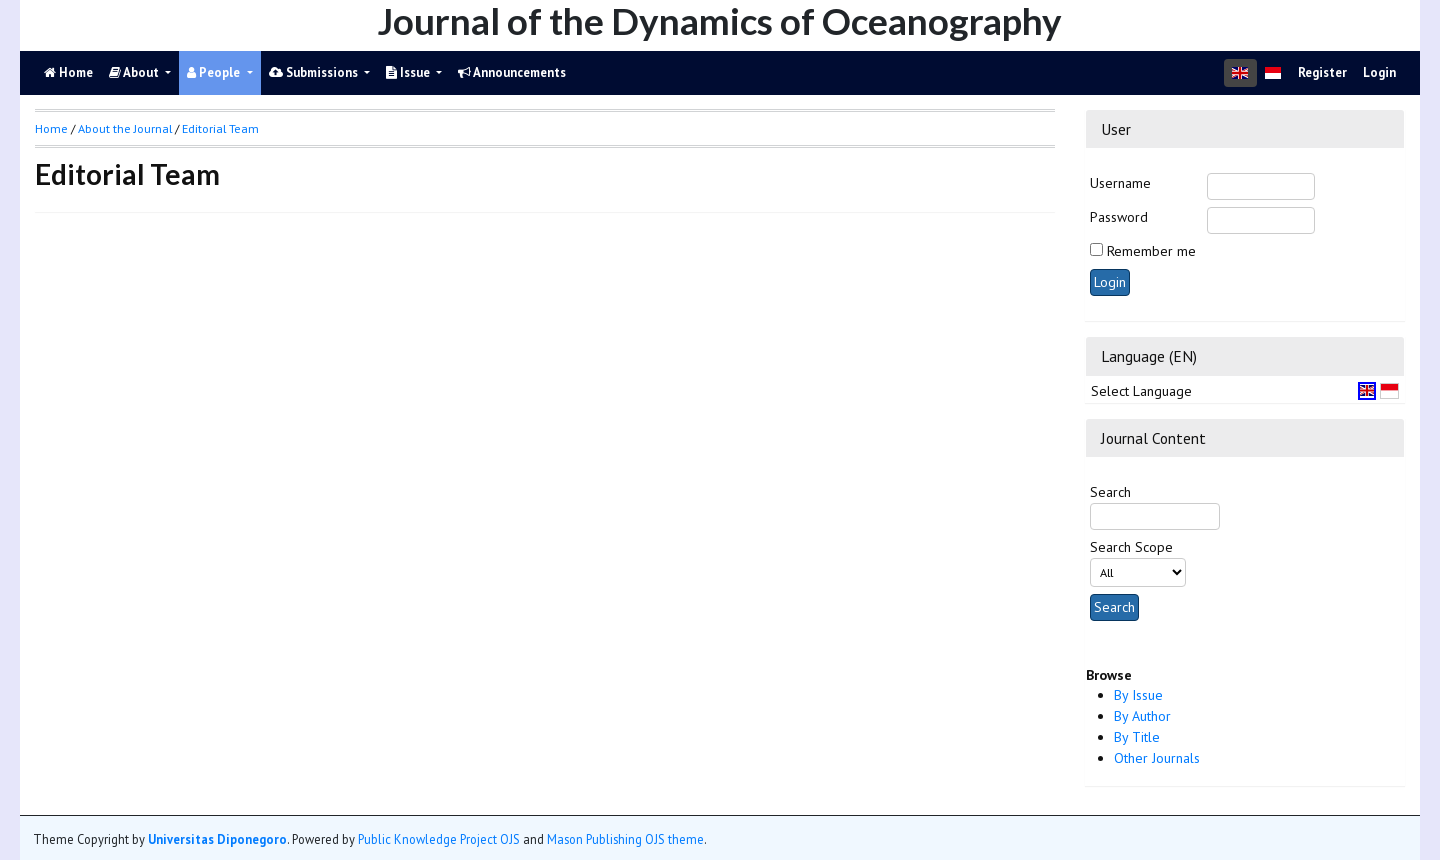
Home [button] (51, 128)
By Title (1137, 737)
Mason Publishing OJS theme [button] (625, 839)
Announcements (512, 72)
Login (1379, 72)
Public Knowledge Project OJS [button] (439, 839)
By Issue (1138, 695)
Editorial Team (220, 128)
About (135, 72)
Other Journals (1157, 758)
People (215, 72)
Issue (409, 72)
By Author (1142, 716)
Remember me (1151, 251)
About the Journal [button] (125, 128)
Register (1322, 72)
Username (1120, 183)
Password (1119, 217)
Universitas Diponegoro (217, 839)
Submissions (315, 72)
